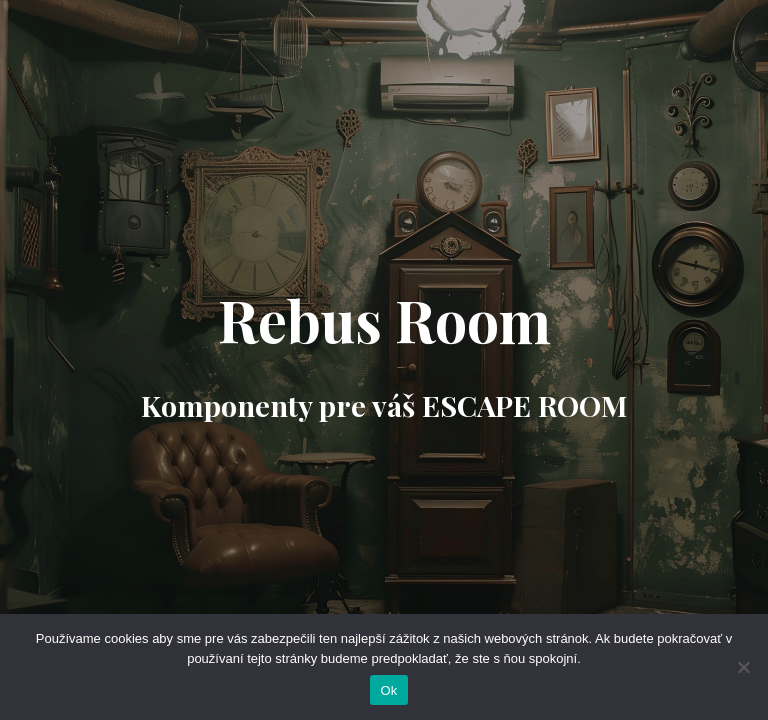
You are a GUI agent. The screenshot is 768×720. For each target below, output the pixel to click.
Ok (388, 690)
